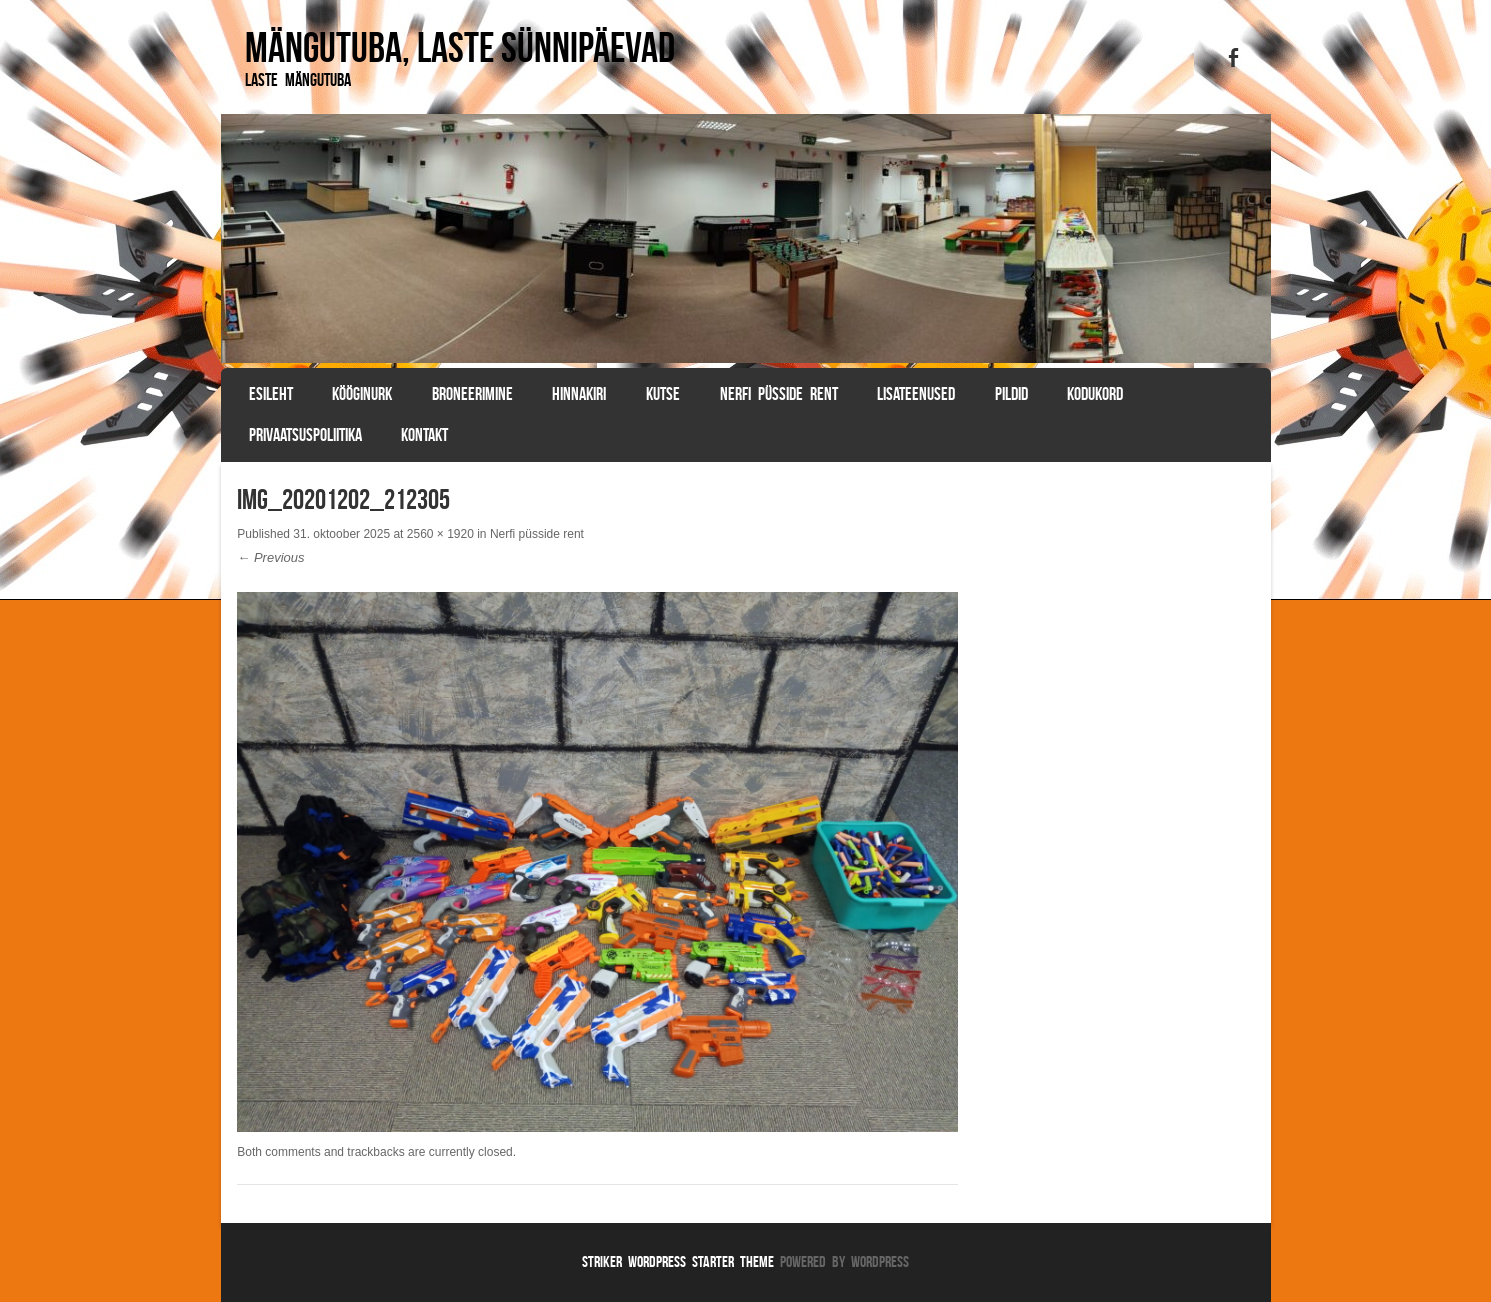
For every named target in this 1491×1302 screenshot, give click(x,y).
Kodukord (1095, 394)
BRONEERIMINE (472, 394)
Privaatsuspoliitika (305, 435)
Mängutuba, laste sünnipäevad (460, 47)
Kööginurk (362, 394)
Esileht (271, 394)
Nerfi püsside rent (779, 394)
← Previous (270, 557)
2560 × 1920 (440, 534)
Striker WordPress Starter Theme (678, 1261)
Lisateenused (916, 394)
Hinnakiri (579, 394)
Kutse (663, 394)
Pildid (1011, 394)
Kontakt (424, 435)
